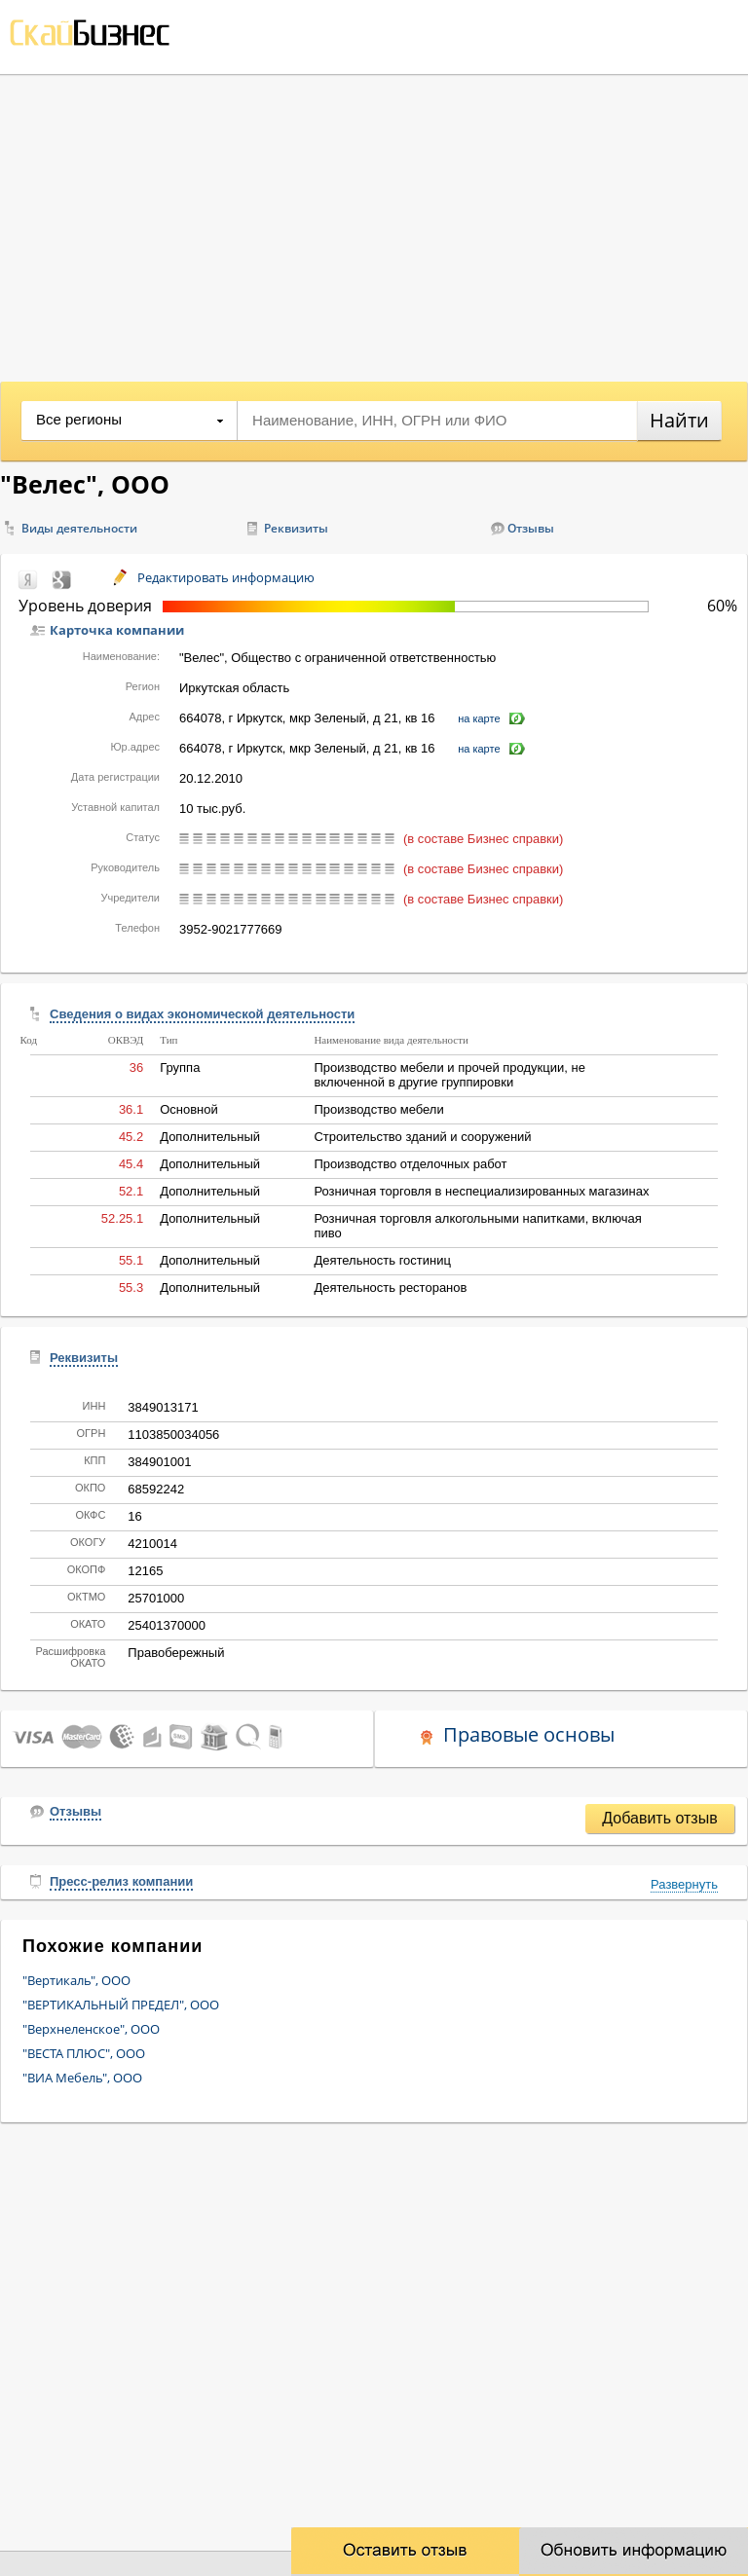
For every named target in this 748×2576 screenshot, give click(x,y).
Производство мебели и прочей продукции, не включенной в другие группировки (449, 1074)
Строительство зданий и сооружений (422, 1136)
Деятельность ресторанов (390, 1287)
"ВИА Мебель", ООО (82, 2077)
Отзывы (530, 528)
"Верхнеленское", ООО (91, 2029)
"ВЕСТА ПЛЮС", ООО (83, 2053)
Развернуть (684, 1884)
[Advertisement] (374, 221)
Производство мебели (378, 1109)
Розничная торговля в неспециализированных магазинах (481, 1191)
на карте (479, 718)
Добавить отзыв (659, 1818)
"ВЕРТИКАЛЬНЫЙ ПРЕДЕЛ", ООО (120, 2004)
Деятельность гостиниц (382, 1260)
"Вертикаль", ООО (76, 1980)
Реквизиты (296, 528)
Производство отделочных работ (410, 1164)
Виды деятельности (79, 528)
